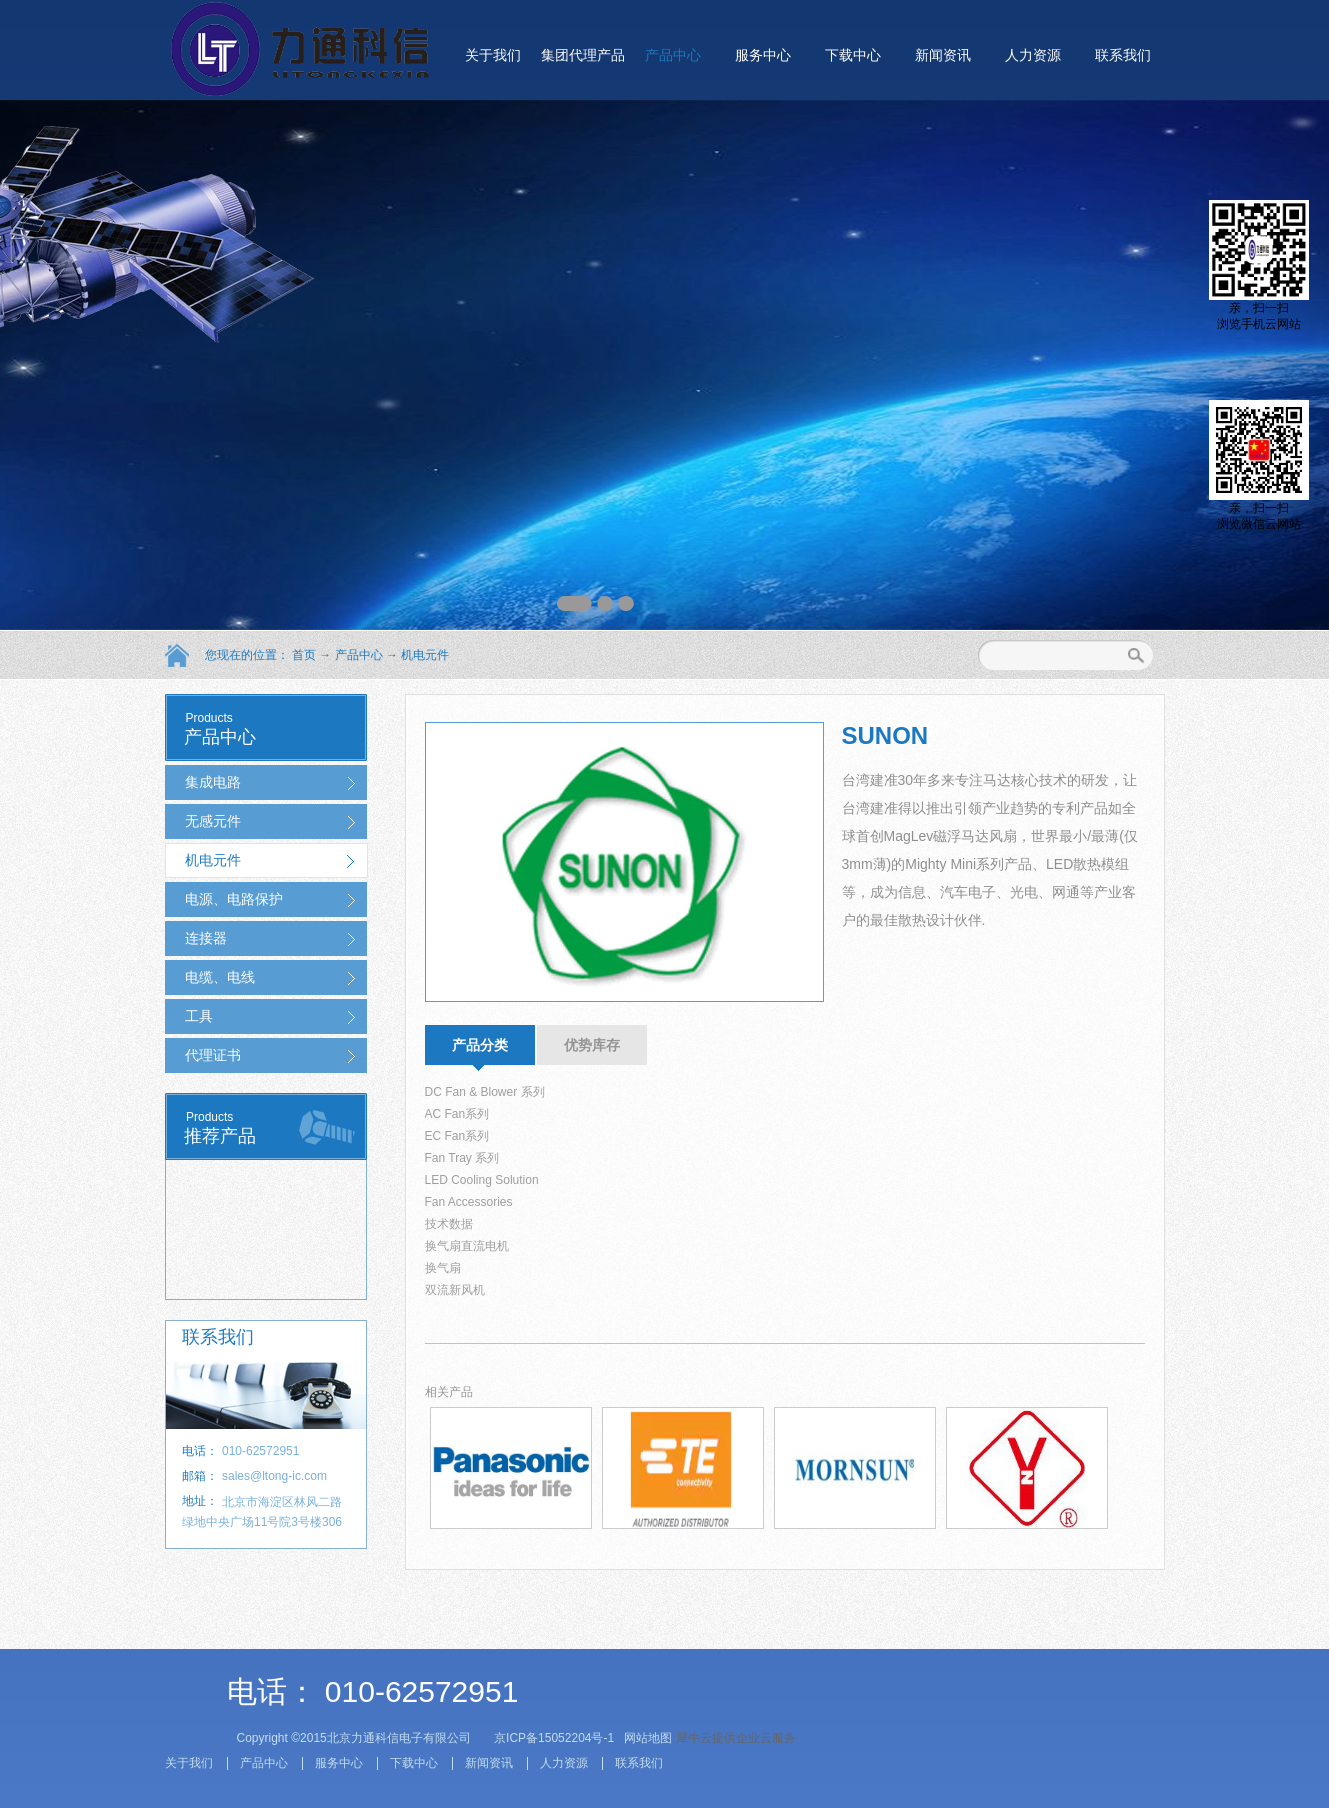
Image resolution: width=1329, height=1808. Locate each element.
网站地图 (645, 1738)
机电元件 (425, 655)
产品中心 (359, 655)
